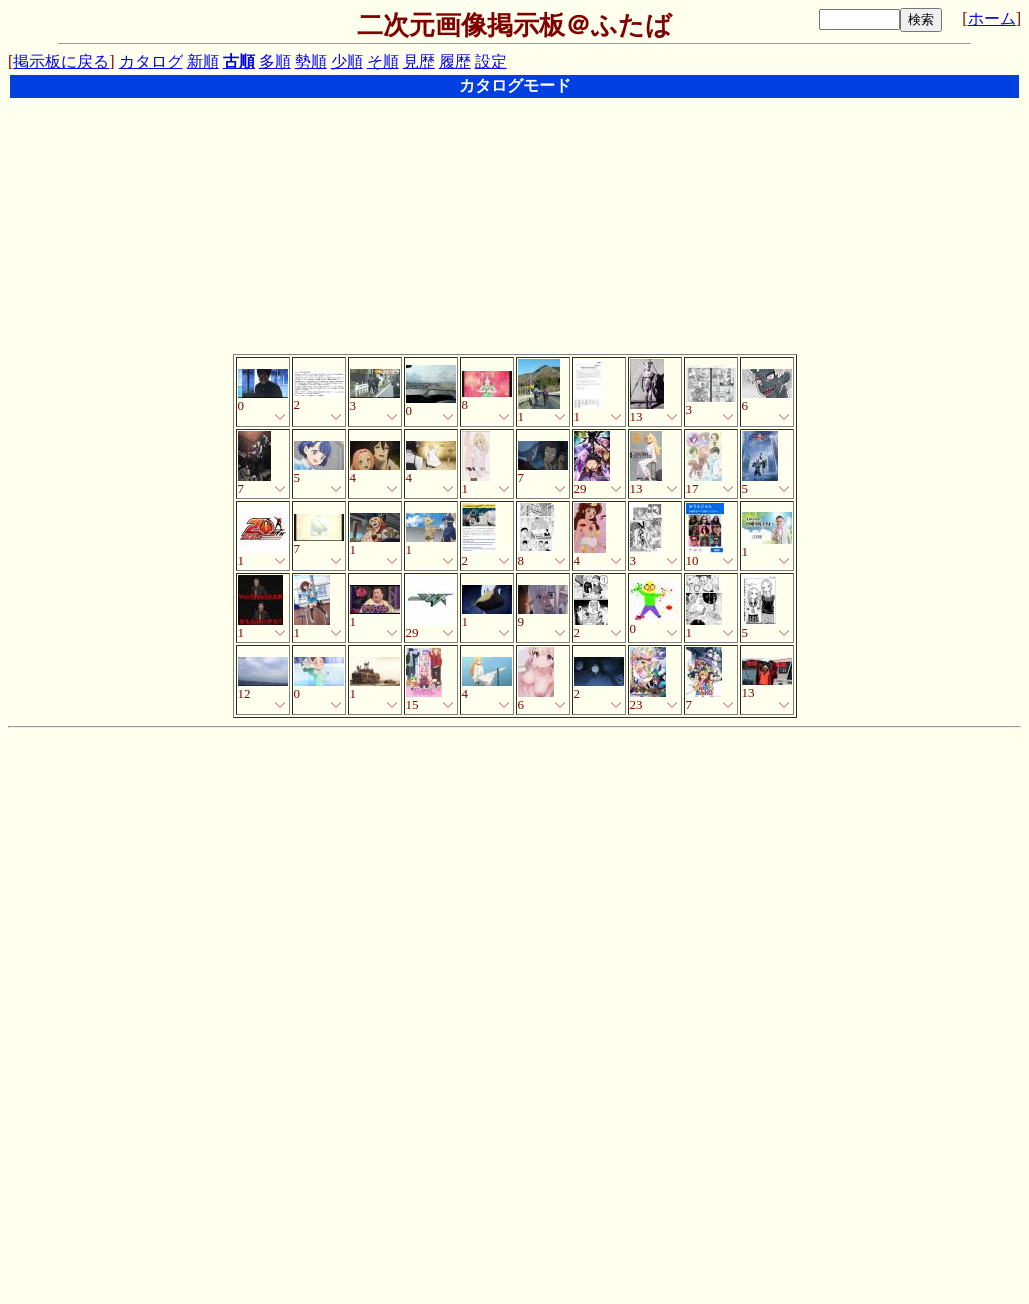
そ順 (383, 61)
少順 (347, 61)
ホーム (992, 18)
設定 (491, 61)
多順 (275, 61)
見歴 (419, 61)
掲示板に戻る (61, 61)
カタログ (151, 61)
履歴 (455, 61)
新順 (203, 61)
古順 (239, 61)
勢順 (311, 61)
